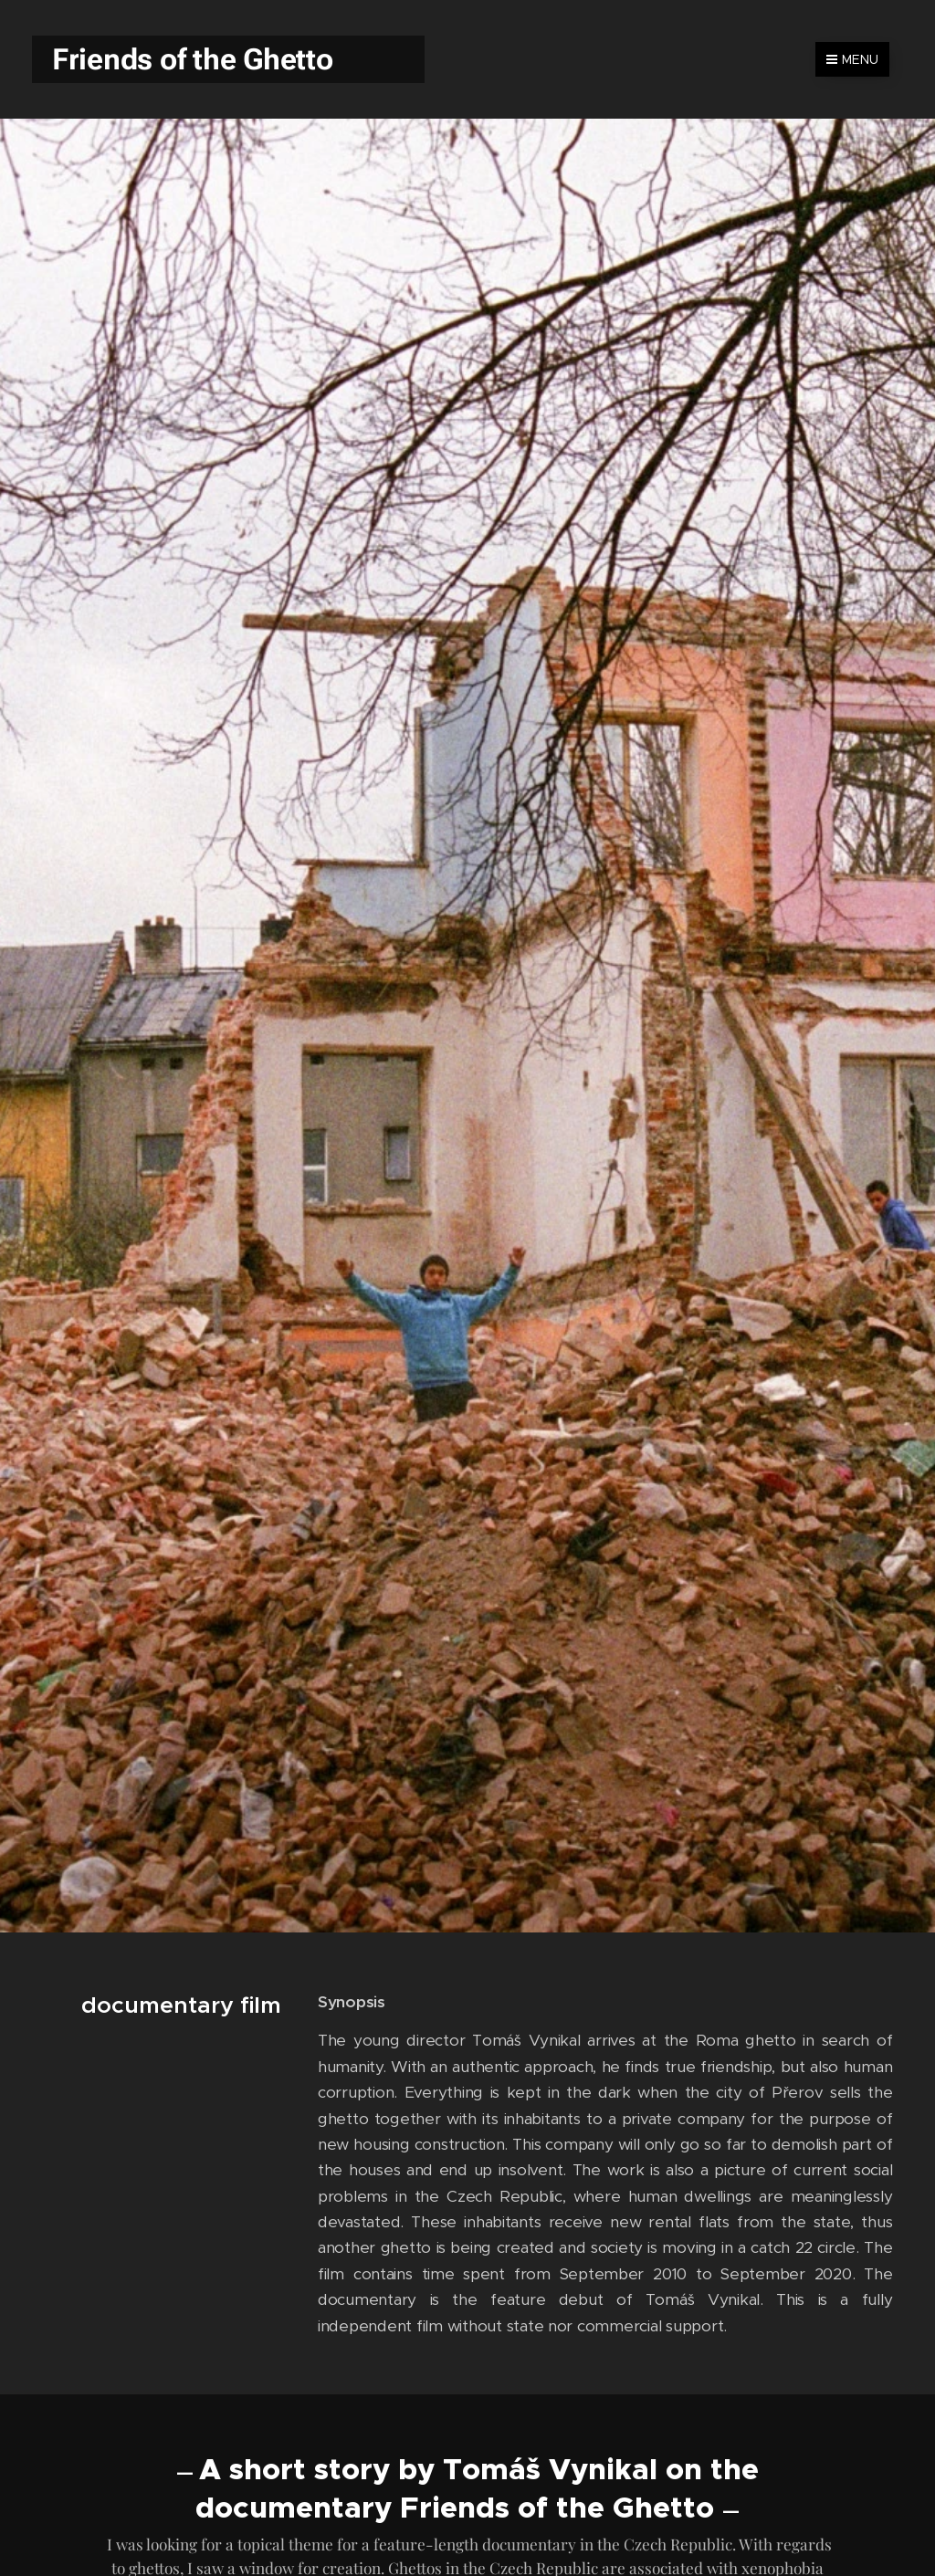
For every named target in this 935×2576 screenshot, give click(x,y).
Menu (852, 59)
